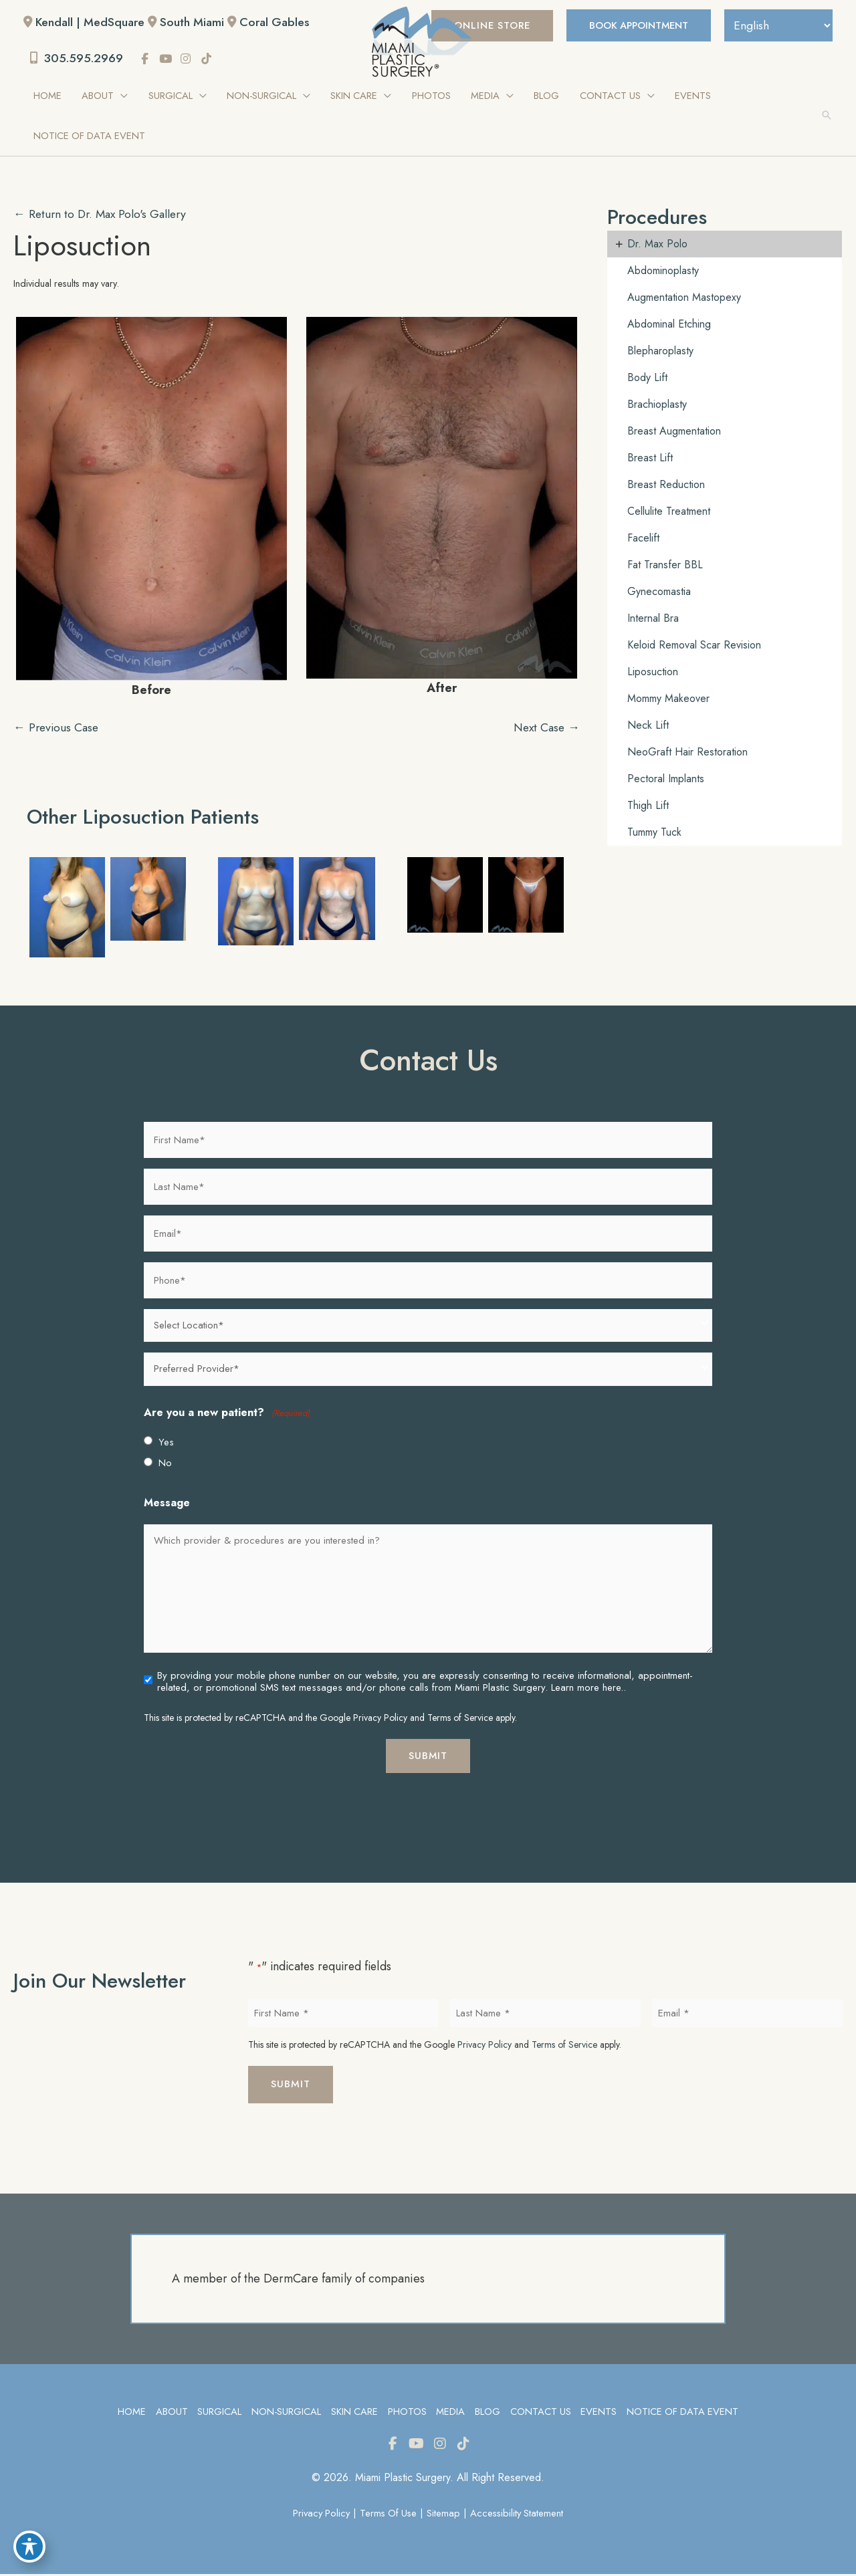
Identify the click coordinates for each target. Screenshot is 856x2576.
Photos (406, 2413)
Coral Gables (280, 22)
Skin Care (353, 2413)
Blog (487, 2413)
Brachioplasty (657, 405)
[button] (827, 116)
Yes (166, 1443)
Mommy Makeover (668, 699)
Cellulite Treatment (668, 511)
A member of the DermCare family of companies (298, 2280)
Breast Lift (650, 458)
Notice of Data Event (685, 2413)
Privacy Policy (380, 1718)
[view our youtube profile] (169, 59)
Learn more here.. (588, 1688)
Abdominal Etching (669, 324)
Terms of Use (388, 2515)
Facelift (643, 538)
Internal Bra (653, 618)
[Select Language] (776, 25)
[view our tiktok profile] (210, 59)
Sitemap (444, 2515)
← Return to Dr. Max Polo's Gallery (103, 214)
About (169, 2413)
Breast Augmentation (674, 431)
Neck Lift (648, 725)
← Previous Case (57, 728)
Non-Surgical (284, 2413)
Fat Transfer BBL (665, 565)
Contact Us (541, 2413)
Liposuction (84, 245)
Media (450, 2413)
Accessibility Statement (519, 2515)
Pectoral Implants (665, 779)
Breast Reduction (666, 485)
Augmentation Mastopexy (684, 298)
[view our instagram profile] (189, 59)
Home (129, 2413)
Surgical (217, 2413)
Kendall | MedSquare (91, 22)
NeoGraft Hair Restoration (687, 752)
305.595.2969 (78, 59)
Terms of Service (460, 1718)
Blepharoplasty (660, 351)
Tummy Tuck (654, 832)
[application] (121, 96)
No (165, 1464)
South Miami (195, 22)
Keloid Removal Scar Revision (694, 645)
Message (167, 1504)
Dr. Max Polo (657, 244)
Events (600, 2413)
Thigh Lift (648, 806)
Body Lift (647, 378)
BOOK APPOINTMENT (632, 25)
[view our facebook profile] (148, 59)
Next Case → (545, 728)
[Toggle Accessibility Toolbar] (29, 2547)
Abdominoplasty (663, 271)
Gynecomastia (659, 592)
